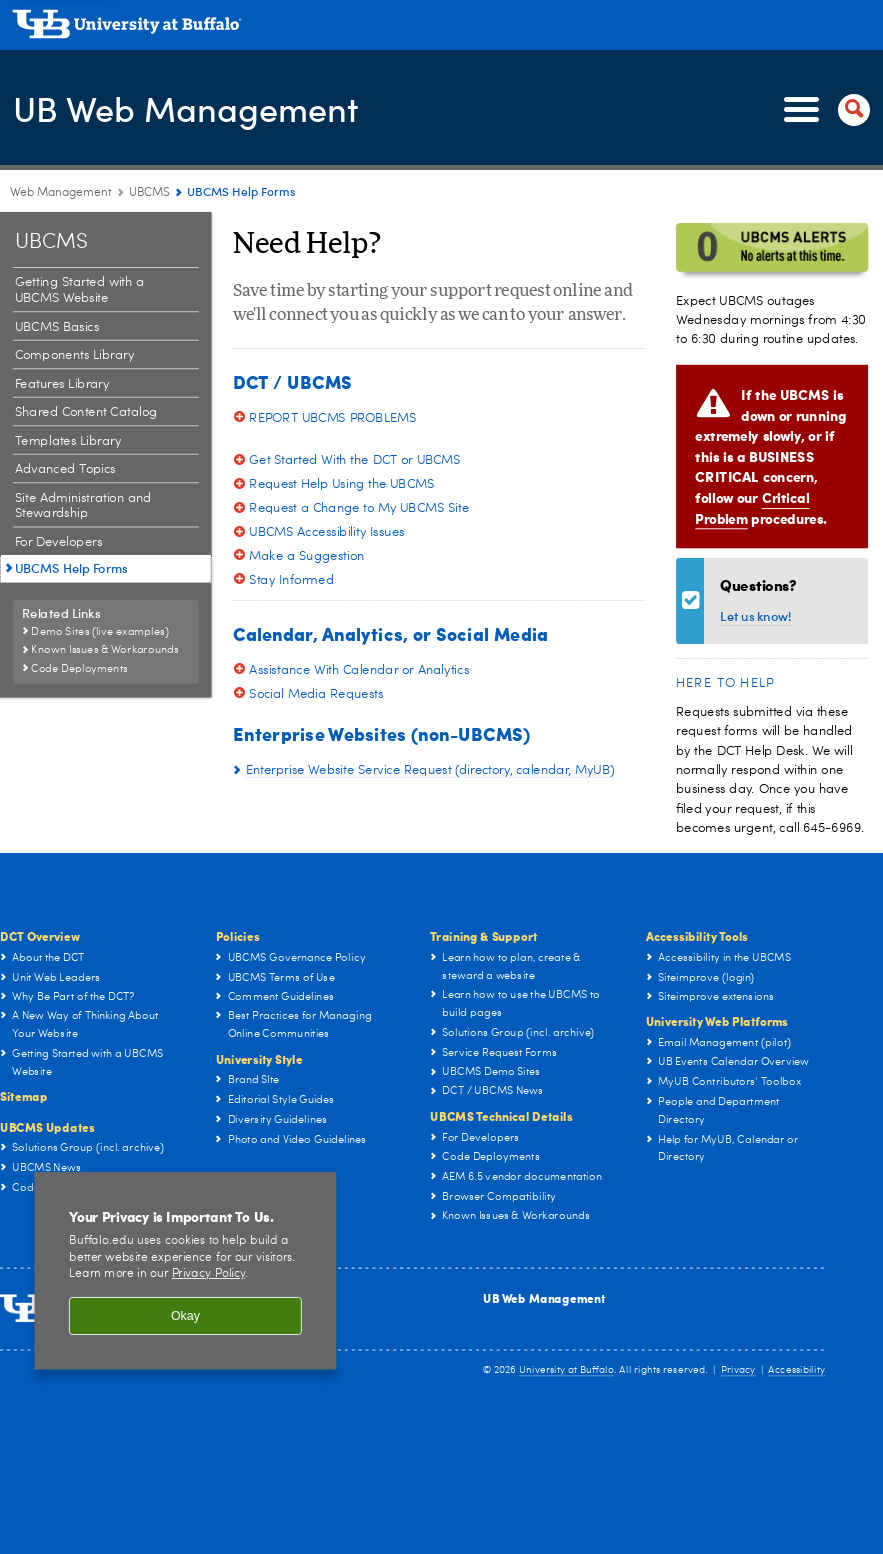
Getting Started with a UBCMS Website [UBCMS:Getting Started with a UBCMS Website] (80, 290)
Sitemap (23, 1096)
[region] (185, 1270)
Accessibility (796, 1370)
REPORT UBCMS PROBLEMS (332, 417)
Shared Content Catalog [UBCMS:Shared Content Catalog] (86, 412)
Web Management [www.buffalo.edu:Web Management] (61, 193)
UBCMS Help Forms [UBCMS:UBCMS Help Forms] (71, 568)
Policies (238, 935)
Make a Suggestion (306, 555)
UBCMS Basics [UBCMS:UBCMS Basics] (57, 326)
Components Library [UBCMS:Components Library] (75, 355)
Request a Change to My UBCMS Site (359, 507)
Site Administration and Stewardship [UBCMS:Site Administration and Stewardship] (83, 506)
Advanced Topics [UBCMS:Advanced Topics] (65, 469)
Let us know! (756, 616)
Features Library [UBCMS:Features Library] (62, 383)
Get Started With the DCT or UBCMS (355, 459)
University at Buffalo (566, 1370)
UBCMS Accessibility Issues (326, 531)
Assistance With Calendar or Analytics (359, 669)
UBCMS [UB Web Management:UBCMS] (149, 193)
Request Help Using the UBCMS (341, 483)
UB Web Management (193, 108)
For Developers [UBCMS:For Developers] (58, 542)
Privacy (738, 1370)
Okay (185, 1316)
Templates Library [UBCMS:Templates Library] (68, 441)
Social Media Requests (316, 693)
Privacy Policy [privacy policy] (208, 1274)
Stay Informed (291, 579)
